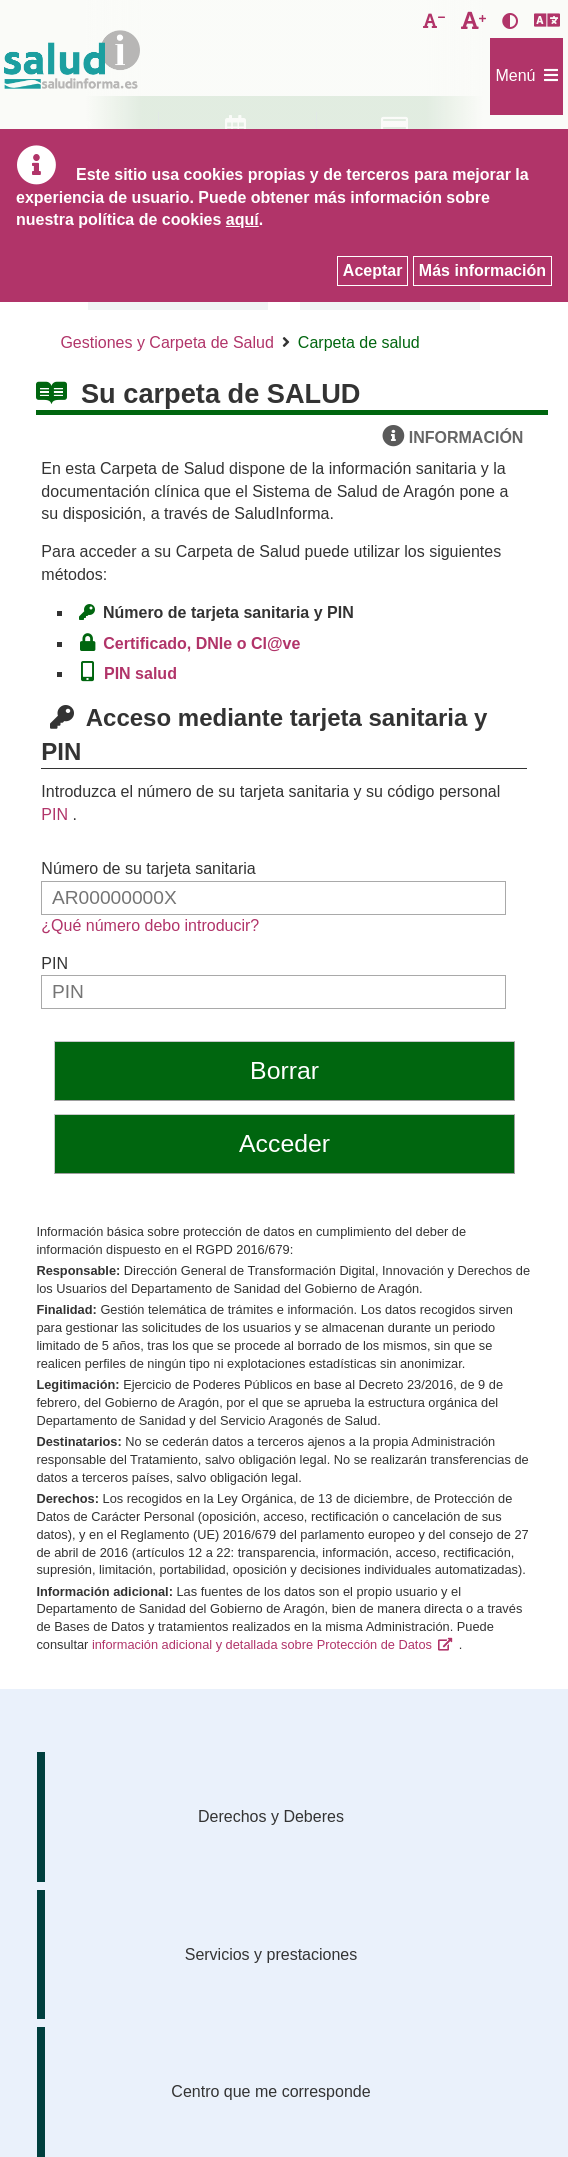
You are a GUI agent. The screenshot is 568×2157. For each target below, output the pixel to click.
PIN (54, 814)
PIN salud (144, 673)
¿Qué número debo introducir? (150, 925)
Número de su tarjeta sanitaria (148, 868)
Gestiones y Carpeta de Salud (166, 342)
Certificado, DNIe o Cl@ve (206, 643)
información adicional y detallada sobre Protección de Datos (262, 1644)
